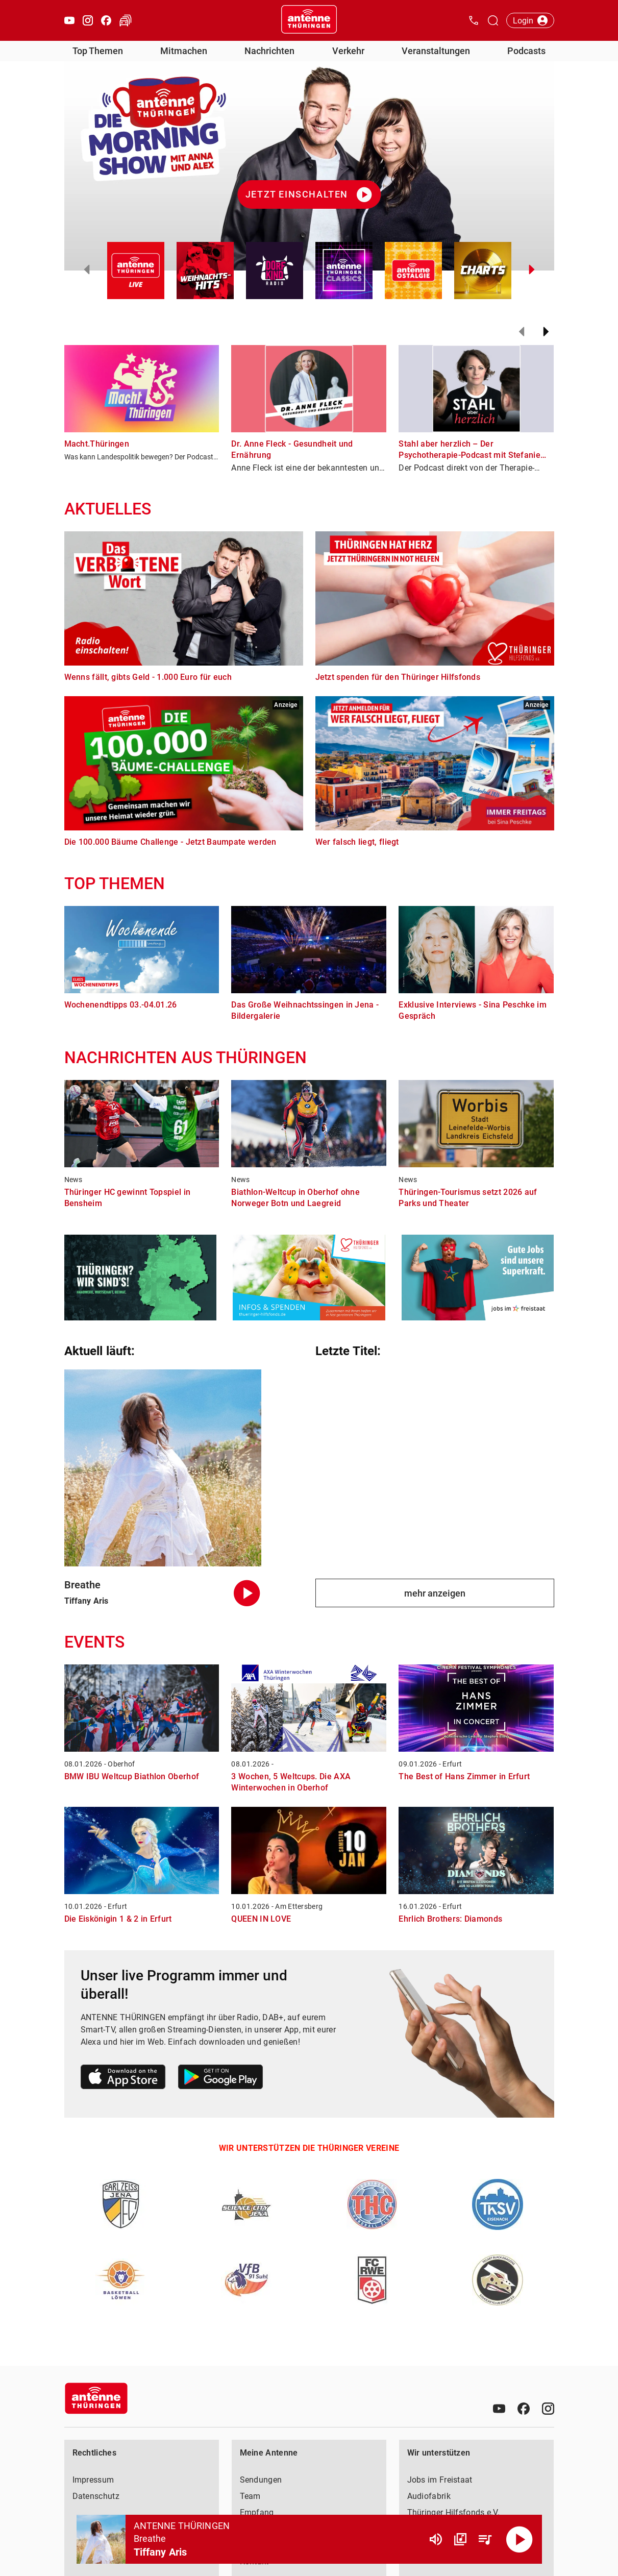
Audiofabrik (429, 2496)
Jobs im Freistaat (440, 2480)
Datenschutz (95, 2496)
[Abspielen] (519, 2539)
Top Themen (97, 50)
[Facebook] (523, 2408)
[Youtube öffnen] (69, 20)
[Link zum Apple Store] (123, 2079)
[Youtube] (499, 2408)
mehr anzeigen (434, 1593)
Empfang (257, 2512)
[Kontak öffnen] (473, 20)
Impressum (93, 2480)
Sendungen (261, 2480)
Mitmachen (183, 50)
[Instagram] (548, 2408)
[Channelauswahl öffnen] (493, 20)
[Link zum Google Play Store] (220, 2079)
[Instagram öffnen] (88, 20)
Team (250, 2496)
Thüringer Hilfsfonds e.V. (453, 2512)
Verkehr (348, 50)
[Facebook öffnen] (106, 20)
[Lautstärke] (436, 2539)
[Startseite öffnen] (309, 20)
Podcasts (526, 50)
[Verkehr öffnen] (125, 20)
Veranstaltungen (436, 50)
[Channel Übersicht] (460, 2539)
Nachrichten (269, 50)
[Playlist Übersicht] (485, 2539)
